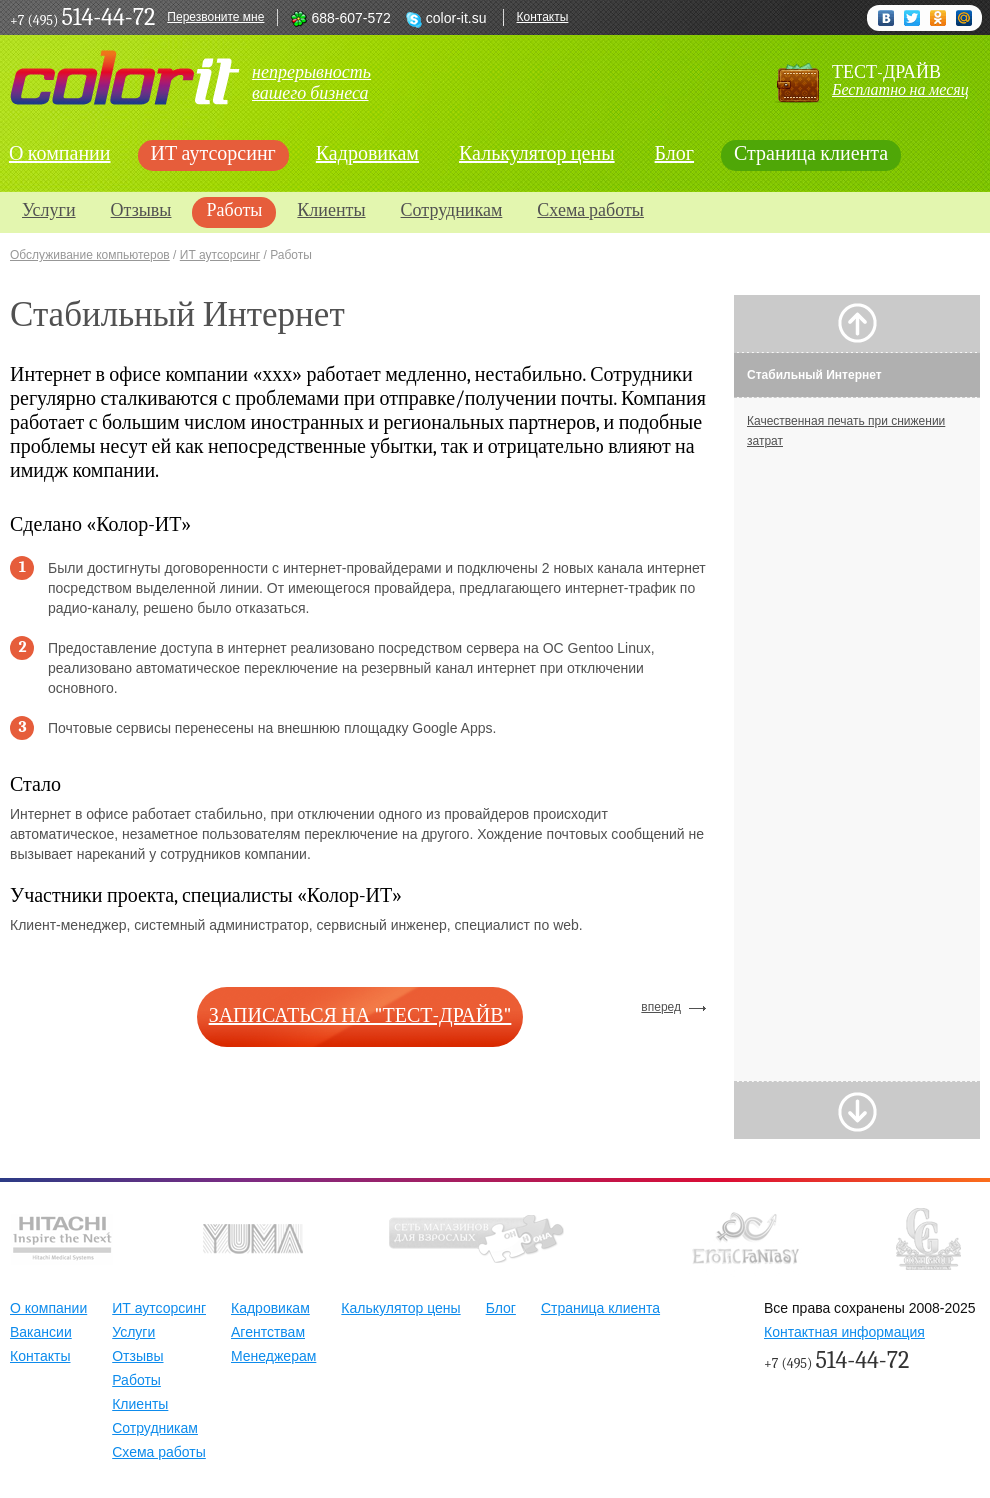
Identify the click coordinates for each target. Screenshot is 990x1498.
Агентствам (268, 1332)
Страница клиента (811, 153)
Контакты (543, 17)
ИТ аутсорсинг (213, 153)
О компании (48, 1308)
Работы (234, 210)
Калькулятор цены (537, 153)
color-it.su (456, 18)
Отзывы (141, 210)
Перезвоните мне (215, 17)
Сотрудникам (452, 210)
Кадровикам (367, 153)
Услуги (49, 210)
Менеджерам (273, 1356)
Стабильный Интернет (814, 375)
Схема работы (590, 210)
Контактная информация (844, 1332)
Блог (674, 153)
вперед (661, 1007)
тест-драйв (900, 80)
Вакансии (41, 1332)
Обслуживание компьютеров (90, 255)
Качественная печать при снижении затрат (846, 431)
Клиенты (331, 210)
